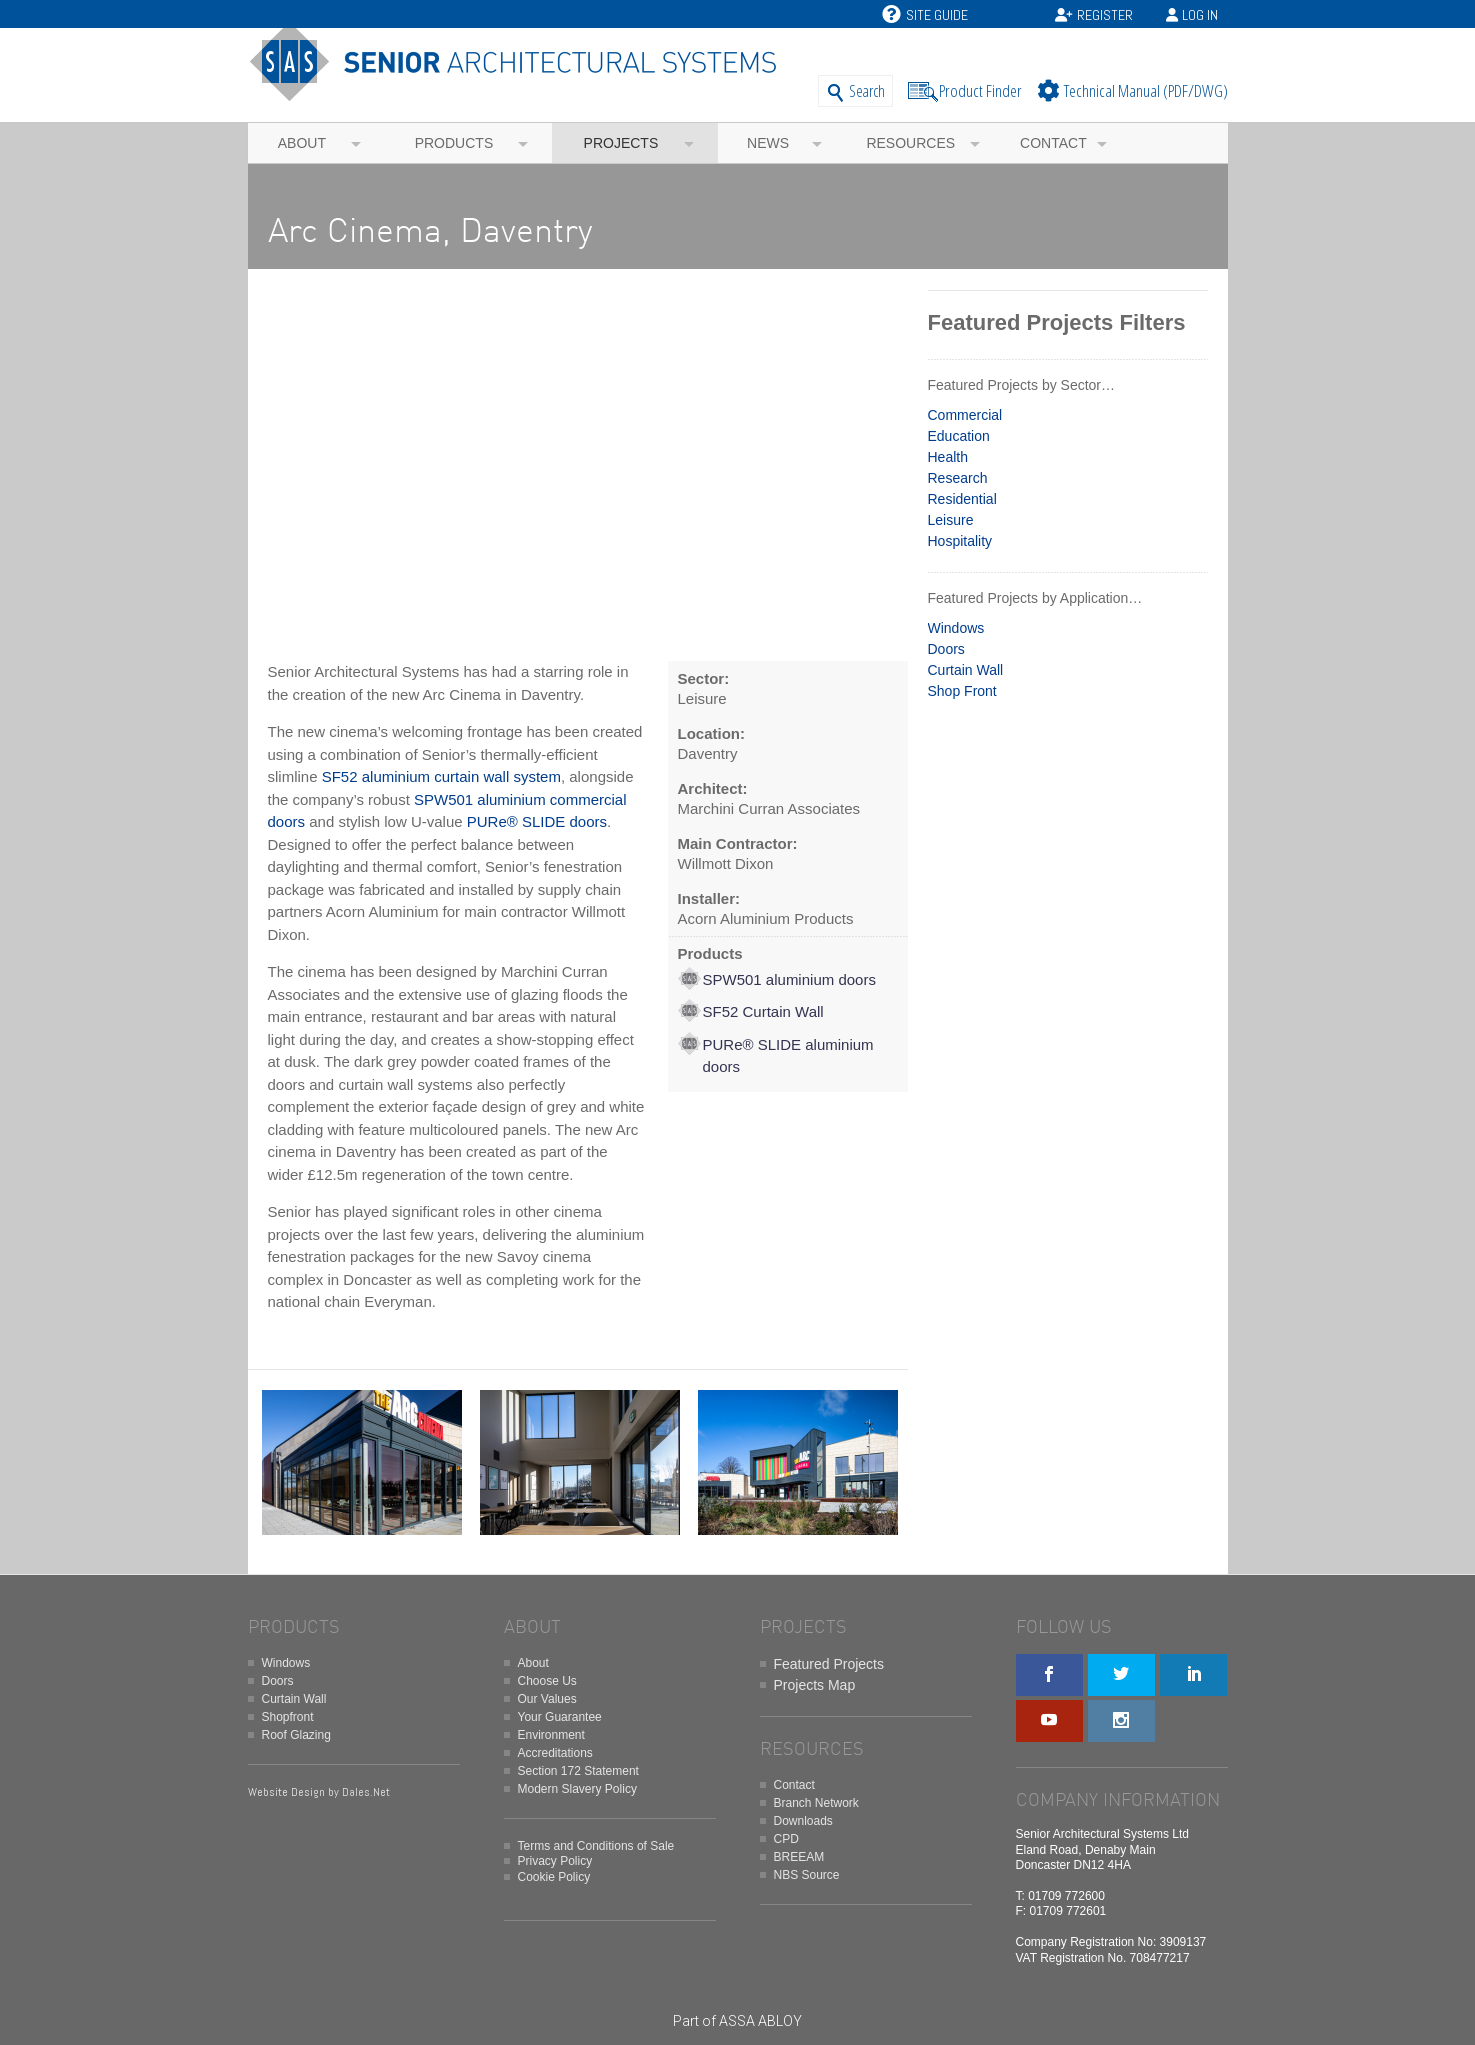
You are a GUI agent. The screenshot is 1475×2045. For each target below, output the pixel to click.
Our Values (547, 1699)
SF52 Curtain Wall (763, 1011)
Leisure (951, 520)
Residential (962, 499)
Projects (621, 143)
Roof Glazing (296, 1735)
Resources (910, 143)
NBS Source (807, 1875)
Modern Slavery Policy (577, 1789)
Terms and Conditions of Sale (596, 1846)
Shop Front (962, 691)
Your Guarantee (560, 1717)
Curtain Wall (966, 670)
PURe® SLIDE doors (537, 821)
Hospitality (960, 541)
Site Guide (925, 15)
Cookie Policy (554, 1877)
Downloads (803, 1821)
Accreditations (555, 1753)
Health (948, 457)
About (302, 143)
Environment (551, 1735)
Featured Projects (829, 1664)
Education (959, 436)
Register (1105, 15)
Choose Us (547, 1681)
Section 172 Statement (578, 1771)
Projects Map (815, 1685)
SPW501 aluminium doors (789, 979)
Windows (956, 628)
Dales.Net (366, 1792)
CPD (786, 1839)
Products (454, 143)
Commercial (965, 415)
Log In (1200, 15)
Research (958, 478)
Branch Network (816, 1803)
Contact (1053, 143)
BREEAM (799, 1857)
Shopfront (288, 1717)
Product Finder (980, 90)
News (768, 143)
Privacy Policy (555, 1861)
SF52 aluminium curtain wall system (441, 776)
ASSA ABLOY (760, 2021)
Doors (946, 649)
